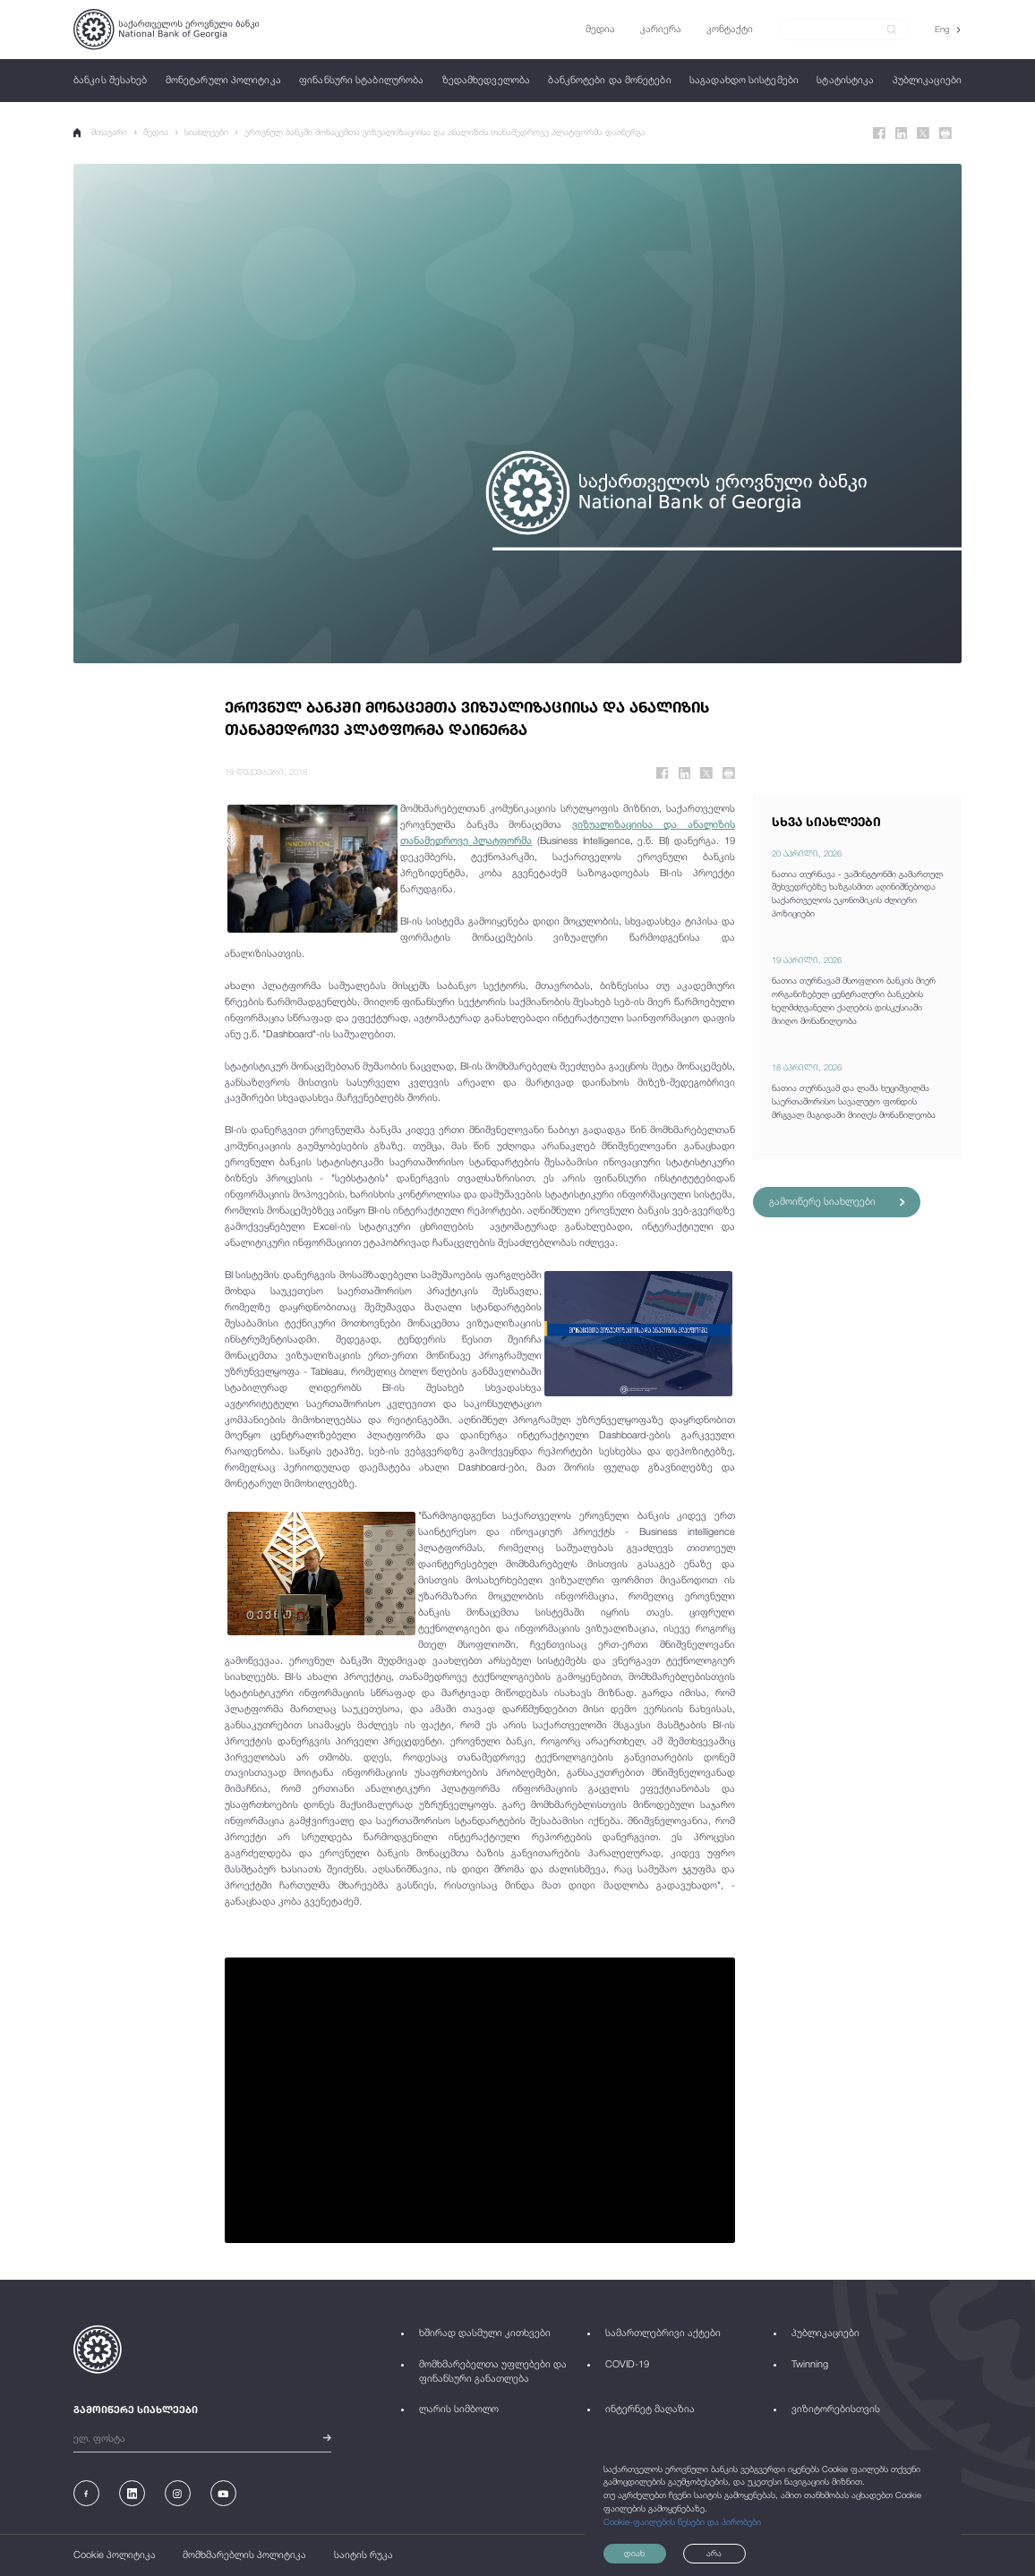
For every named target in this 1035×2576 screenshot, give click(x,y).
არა (718, 2553)
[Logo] (166, 29)
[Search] (836, 29)
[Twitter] (923, 133)
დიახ (635, 2553)
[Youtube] (223, 2493)
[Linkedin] (901, 133)
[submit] (891, 29)
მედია (156, 132)
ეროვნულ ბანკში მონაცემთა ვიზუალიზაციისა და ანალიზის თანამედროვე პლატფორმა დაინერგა (445, 132)
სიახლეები (206, 132)
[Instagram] (178, 2493)
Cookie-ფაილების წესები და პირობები (682, 2521)
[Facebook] (879, 133)
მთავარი (100, 132)
